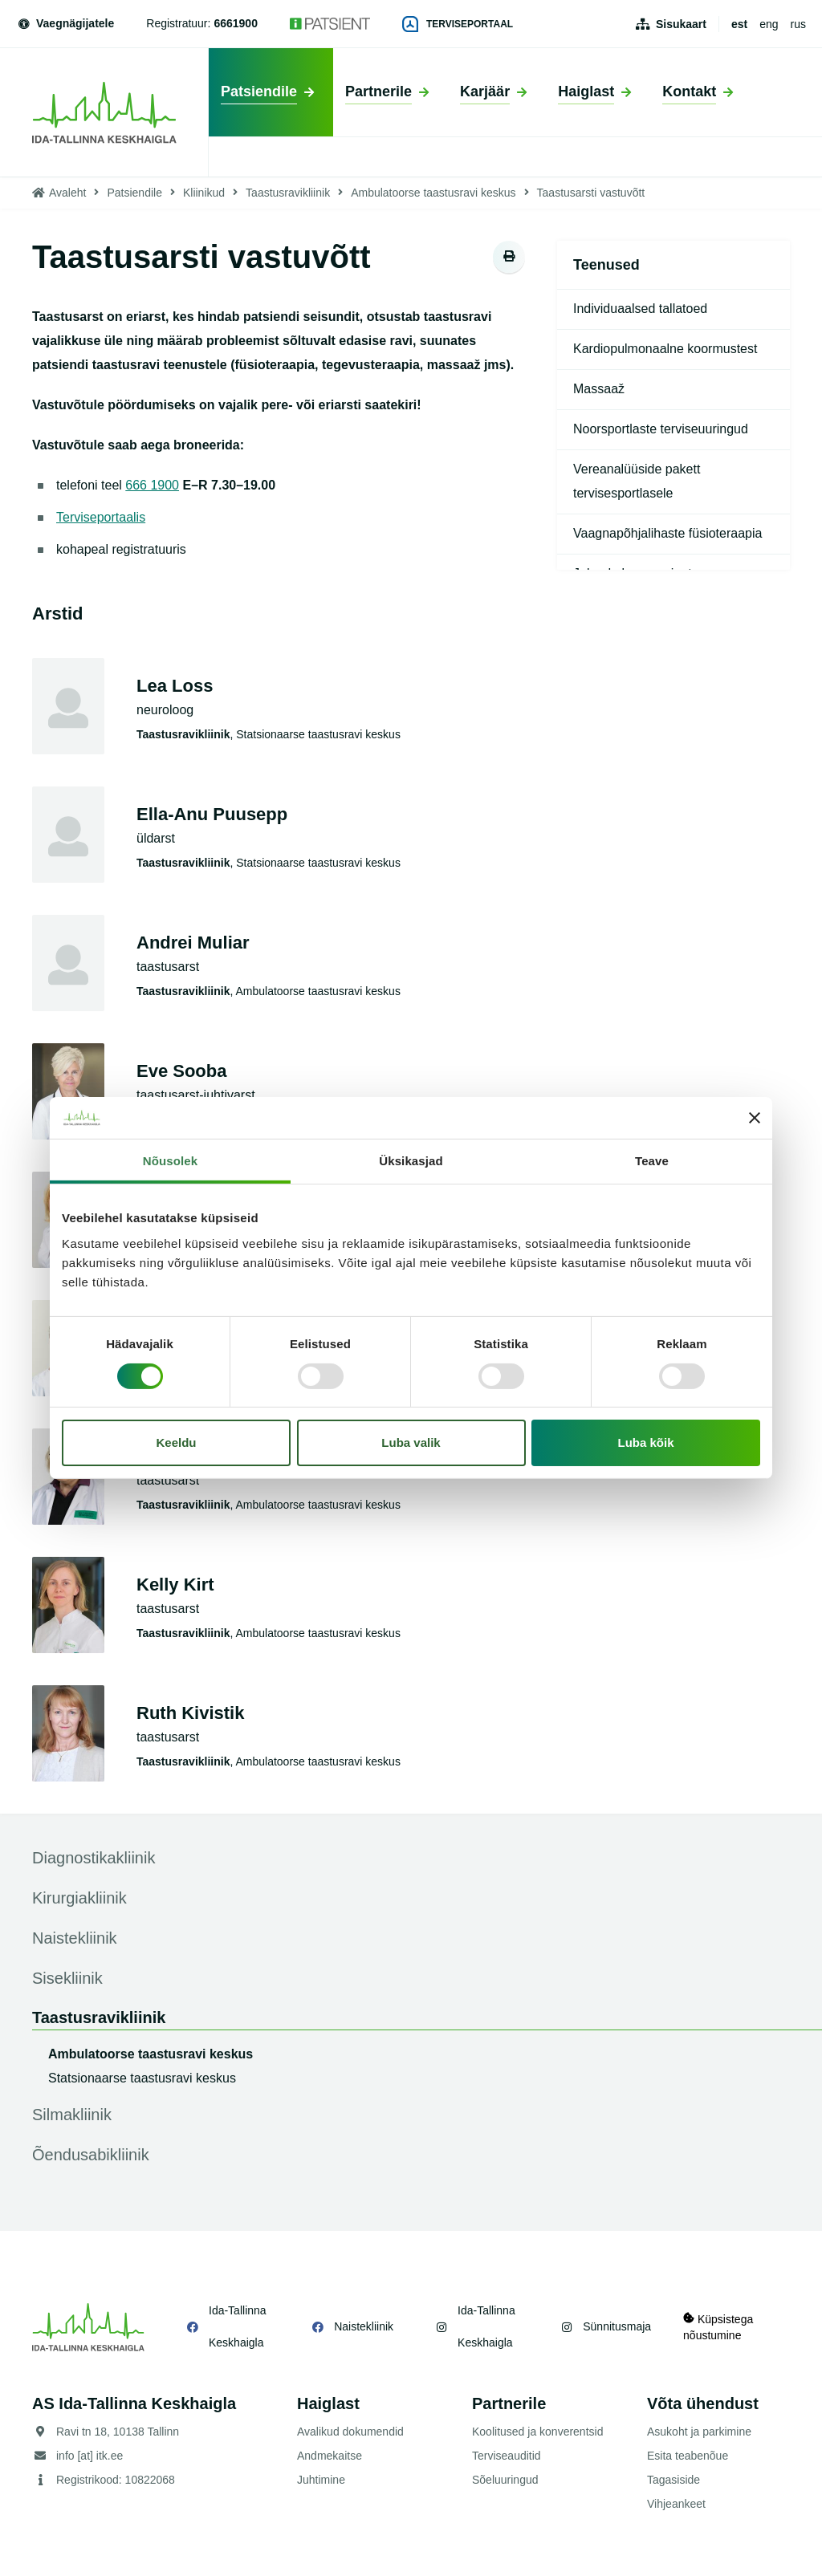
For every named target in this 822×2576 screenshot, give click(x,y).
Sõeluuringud (505, 2479)
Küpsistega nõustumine (718, 2327)
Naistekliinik (363, 2326)
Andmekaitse (329, 2455)
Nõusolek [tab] (170, 1161)
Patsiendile (134, 192)
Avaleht (67, 192)
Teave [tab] (652, 1161)
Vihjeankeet (676, 2503)
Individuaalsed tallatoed (640, 308)
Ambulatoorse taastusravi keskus (433, 192)
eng (768, 24)
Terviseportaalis (100, 517)
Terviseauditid (506, 2455)
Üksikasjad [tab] (410, 1161)
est (739, 24)
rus (798, 24)
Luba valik (410, 1442)
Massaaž (599, 389)
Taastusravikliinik (288, 192)
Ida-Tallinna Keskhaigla (238, 2326)
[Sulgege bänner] (754, 1117)
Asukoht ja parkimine (699, 2431)
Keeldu (176, 1442)
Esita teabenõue (687, 2455)
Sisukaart (681, 24)
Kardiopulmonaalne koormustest (665, 349)
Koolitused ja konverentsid (537, 2431)
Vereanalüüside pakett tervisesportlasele (636, 481)
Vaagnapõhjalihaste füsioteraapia (667, 533)
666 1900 (152, 485)
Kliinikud (204, 192)
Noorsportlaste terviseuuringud (660, 429)
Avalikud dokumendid (350, 2431)
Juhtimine (321, 2479)
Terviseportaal (457, 24)
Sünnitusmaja (617, 2326)
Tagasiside (673, 2479)
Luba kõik (646, 1442)
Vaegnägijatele (65, 23)
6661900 (236, 23)
